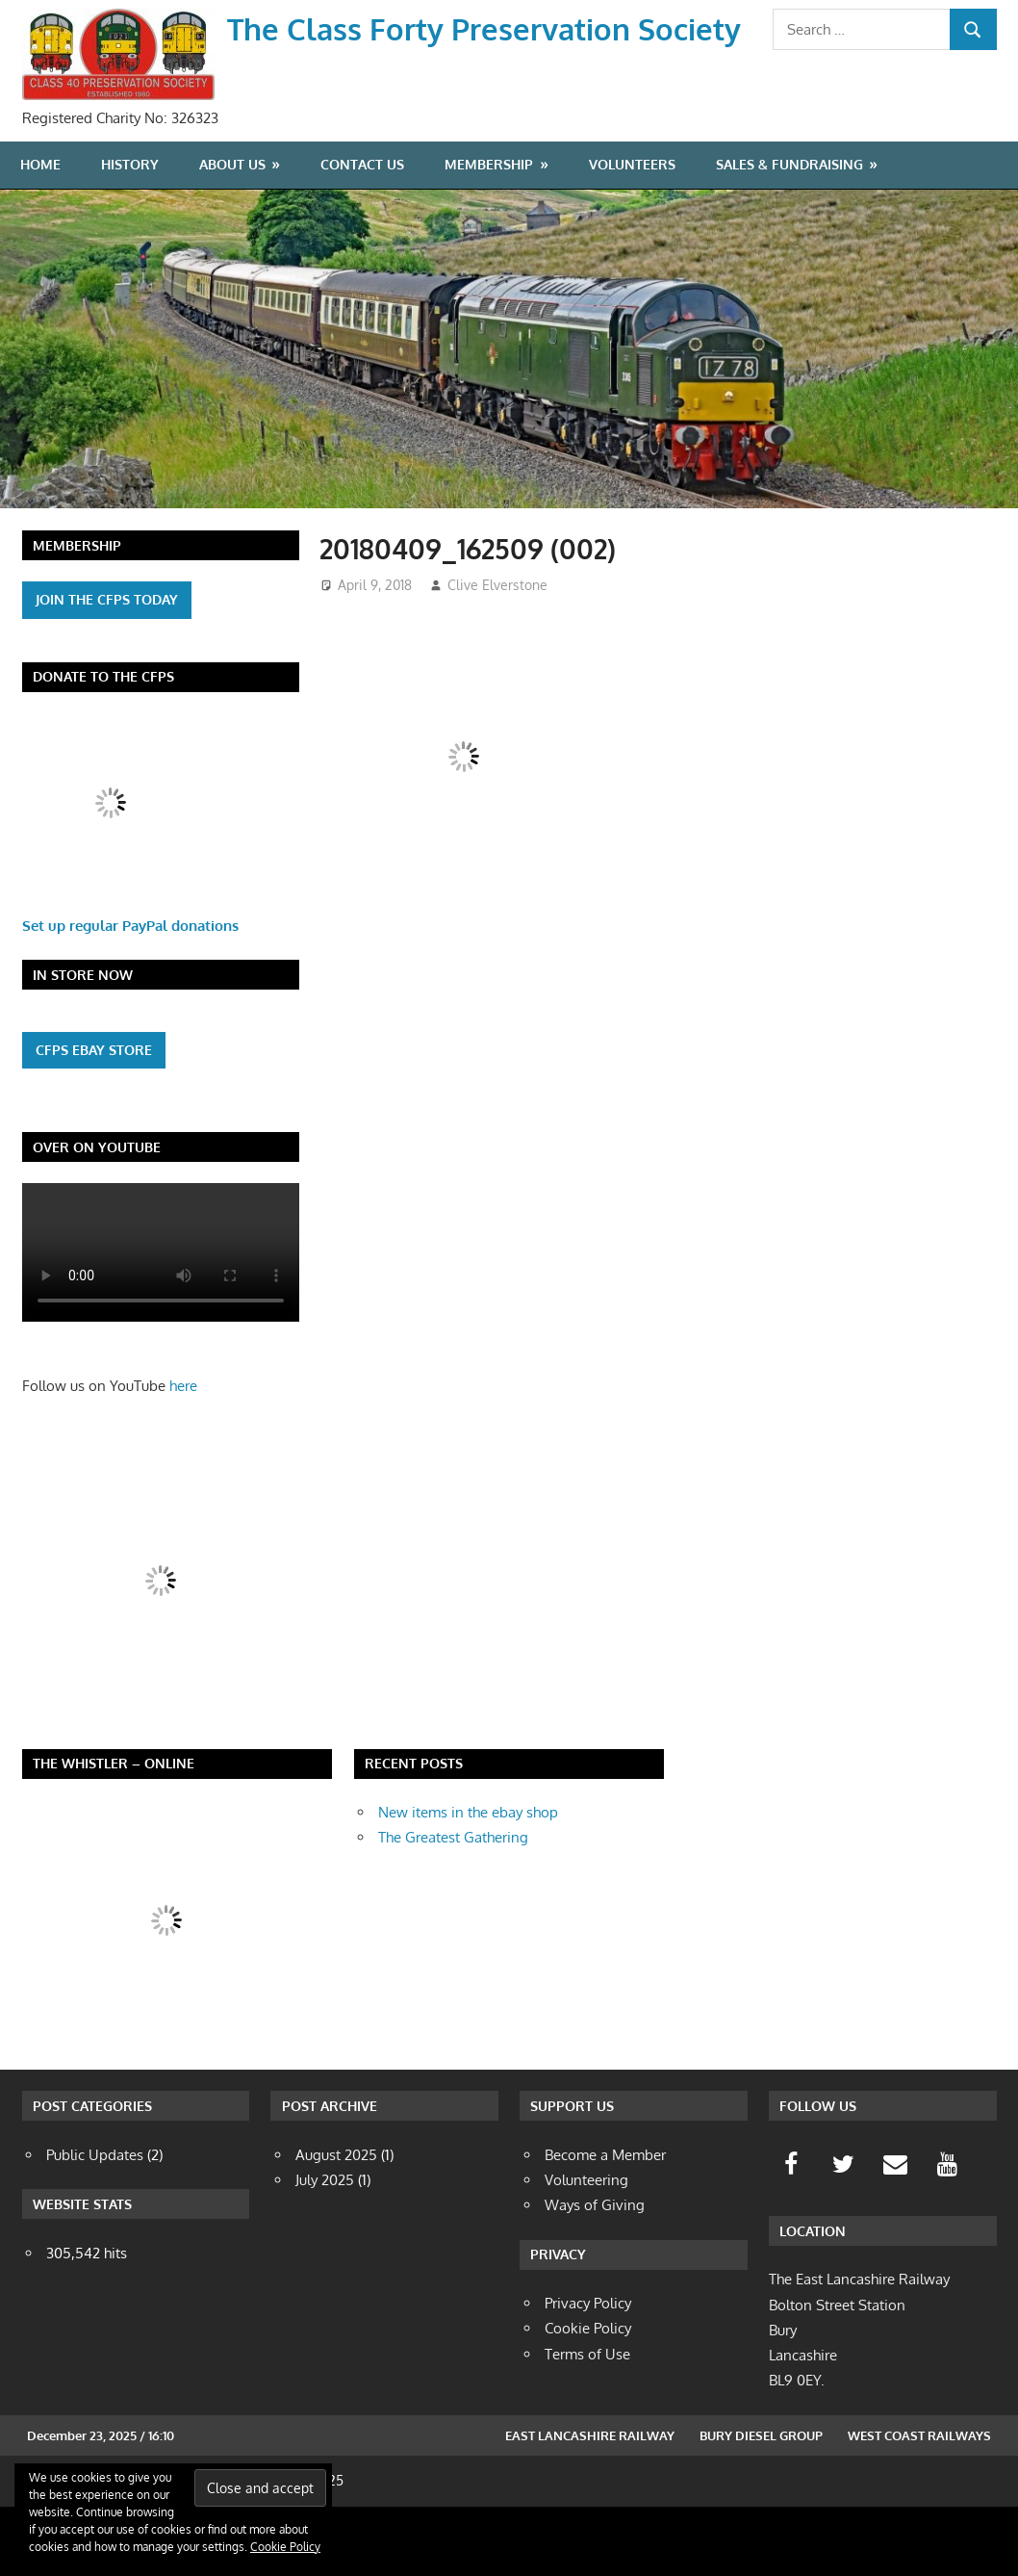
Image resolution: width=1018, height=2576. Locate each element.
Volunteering (586, 2249)
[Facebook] (791, 2233)
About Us (232, 233)
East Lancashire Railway (589, 2504)
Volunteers (632, 233)
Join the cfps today (107, 668)
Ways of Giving (595, 2274)
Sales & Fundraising (789, 233)
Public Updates (94, 2223)
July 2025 (324, 2249)
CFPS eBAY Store (94, 1118)
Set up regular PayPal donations (130, 994)
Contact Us (362, 233)
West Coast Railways (919, 2504)
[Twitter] (843, 2233)
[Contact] (895, 2233)
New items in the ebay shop (468, 1881)
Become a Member (605, 2223)
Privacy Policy (588, 2372)
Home (40, 233)
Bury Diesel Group (761, 2504)
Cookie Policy (285, 2546)
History (130, 233)
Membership (489, 233)
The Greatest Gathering (453, 1906)
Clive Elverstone (497, 654)
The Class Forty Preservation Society (489, 28)
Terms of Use (587, 2423)
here (183, 1455)
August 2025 (336, 2223)
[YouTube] (947, 2233)
